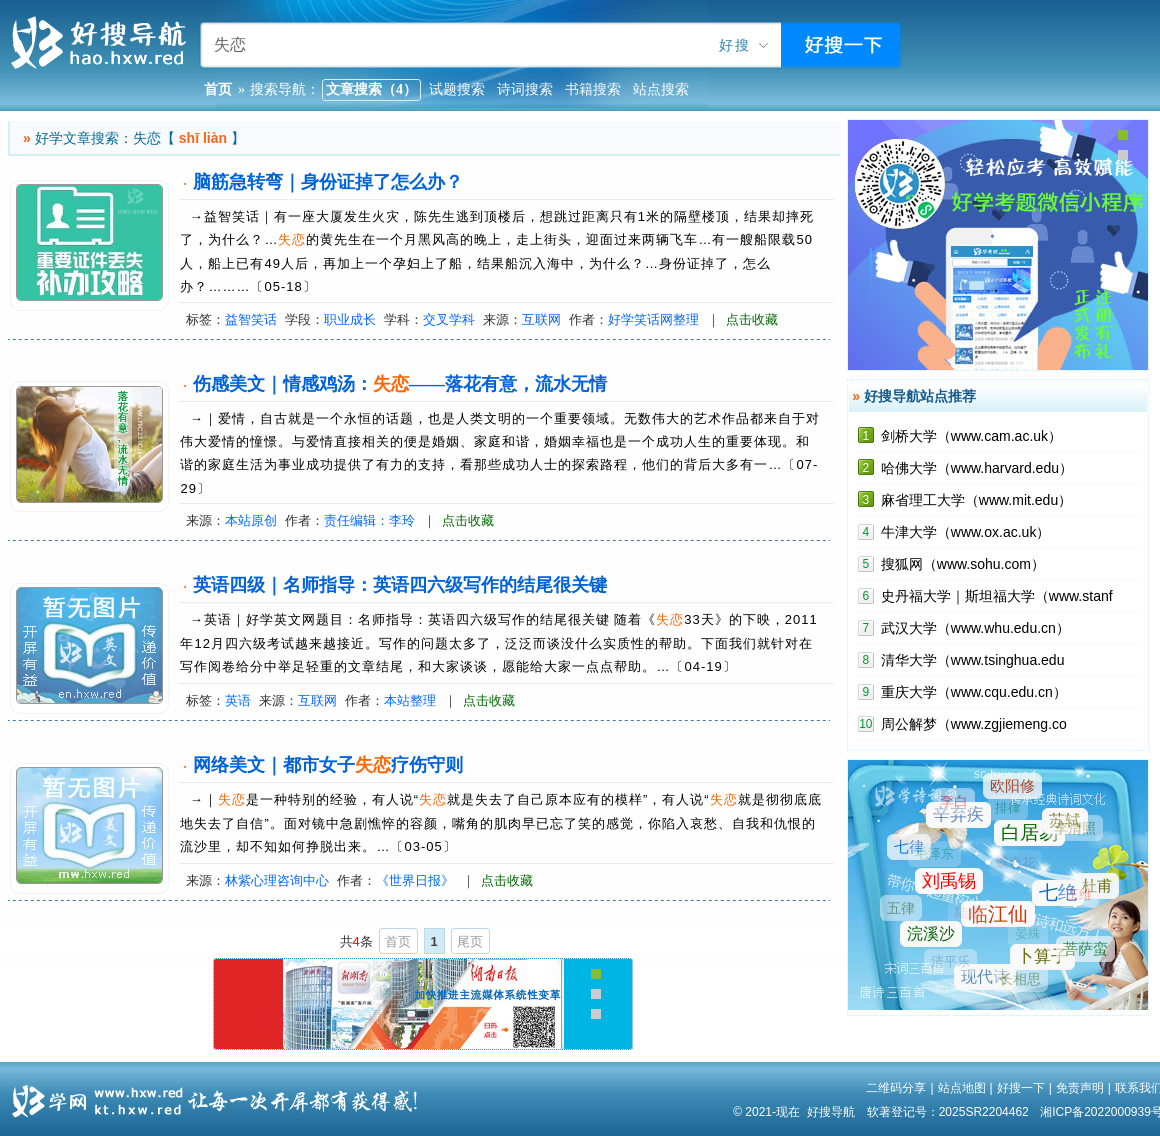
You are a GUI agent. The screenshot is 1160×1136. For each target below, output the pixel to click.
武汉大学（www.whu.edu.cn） (975, 628)
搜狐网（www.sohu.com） (963, 564)
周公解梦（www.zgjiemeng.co (974, 724)
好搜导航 (831, 1112)
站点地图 (962, 1088)
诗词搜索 (525, 89)
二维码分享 (896, 1088)
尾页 (470, 941)
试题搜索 (457, 89)
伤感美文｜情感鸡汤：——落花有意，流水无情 (400, 384)
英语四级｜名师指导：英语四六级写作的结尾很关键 (400, 585)
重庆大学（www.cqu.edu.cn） (974, 692)
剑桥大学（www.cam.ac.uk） (971, 436)
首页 (398, 941)
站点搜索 (661, 89)
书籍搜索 (593, 89)
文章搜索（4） (371, 89)
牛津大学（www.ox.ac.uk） (966, 532)
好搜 (735, 45)
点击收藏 (752, 319)
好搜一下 (1021, 1088)
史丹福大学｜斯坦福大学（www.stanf (997, 596)
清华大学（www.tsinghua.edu (973, 660)
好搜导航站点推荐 (920, 396)
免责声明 (1080, 1088)
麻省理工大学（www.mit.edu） (976, 500)
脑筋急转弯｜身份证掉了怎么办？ (328, 182)
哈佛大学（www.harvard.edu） (977, 468)
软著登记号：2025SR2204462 (948, 1112)
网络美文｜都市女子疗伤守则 (328, 765)
